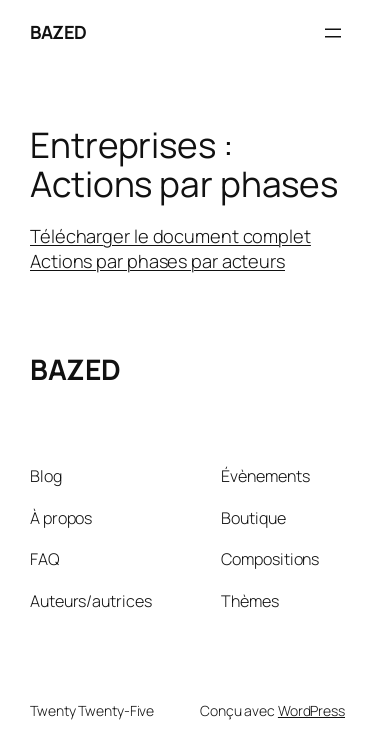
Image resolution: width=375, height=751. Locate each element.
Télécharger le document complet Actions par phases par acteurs (170, 249)
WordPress (311, 710)
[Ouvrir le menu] (333, 33)
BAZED (58, 32)
